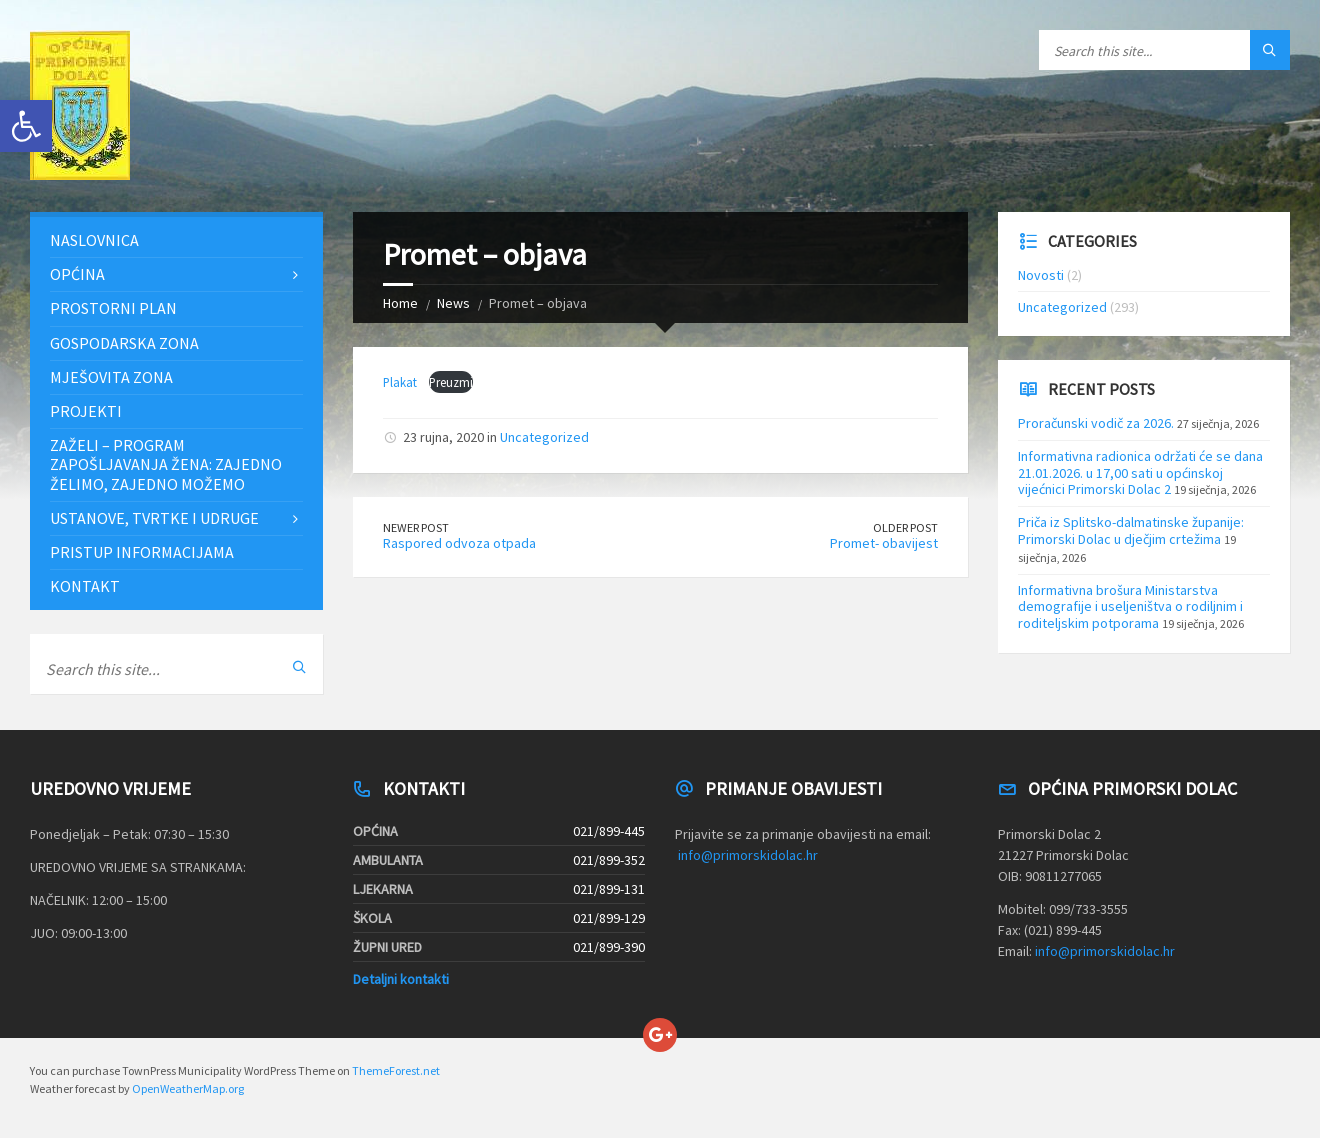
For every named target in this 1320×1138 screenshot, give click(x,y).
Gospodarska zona (124, 343)
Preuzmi (451, 382)
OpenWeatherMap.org (188, 1088)
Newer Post (416, 527)
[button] (26, 126)
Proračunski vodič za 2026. (1096, 423)
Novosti (1041, 275)
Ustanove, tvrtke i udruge (154, 518)
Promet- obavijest (884, 543)
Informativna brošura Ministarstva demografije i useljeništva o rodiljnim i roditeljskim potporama (1130, 607)
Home (400, 303)
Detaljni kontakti (401, 979)
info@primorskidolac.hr (748, 855)
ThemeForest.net (396, 1070)
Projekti (86, 411)
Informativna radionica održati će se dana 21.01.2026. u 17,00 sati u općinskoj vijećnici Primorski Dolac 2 (1140, 473)
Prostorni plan (113, 308)
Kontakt (85, 586)
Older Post (905, 527)
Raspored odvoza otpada (459, 543)
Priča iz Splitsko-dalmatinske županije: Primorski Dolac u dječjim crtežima (1131, 530)
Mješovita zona (111, 377)
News (453, 303)
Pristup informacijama (142, 552)
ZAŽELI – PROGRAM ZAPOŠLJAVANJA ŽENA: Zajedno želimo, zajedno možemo (166, 464)
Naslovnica (94, 240)
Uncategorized (544, 437)
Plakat (401, 382)
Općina (77, 274)
